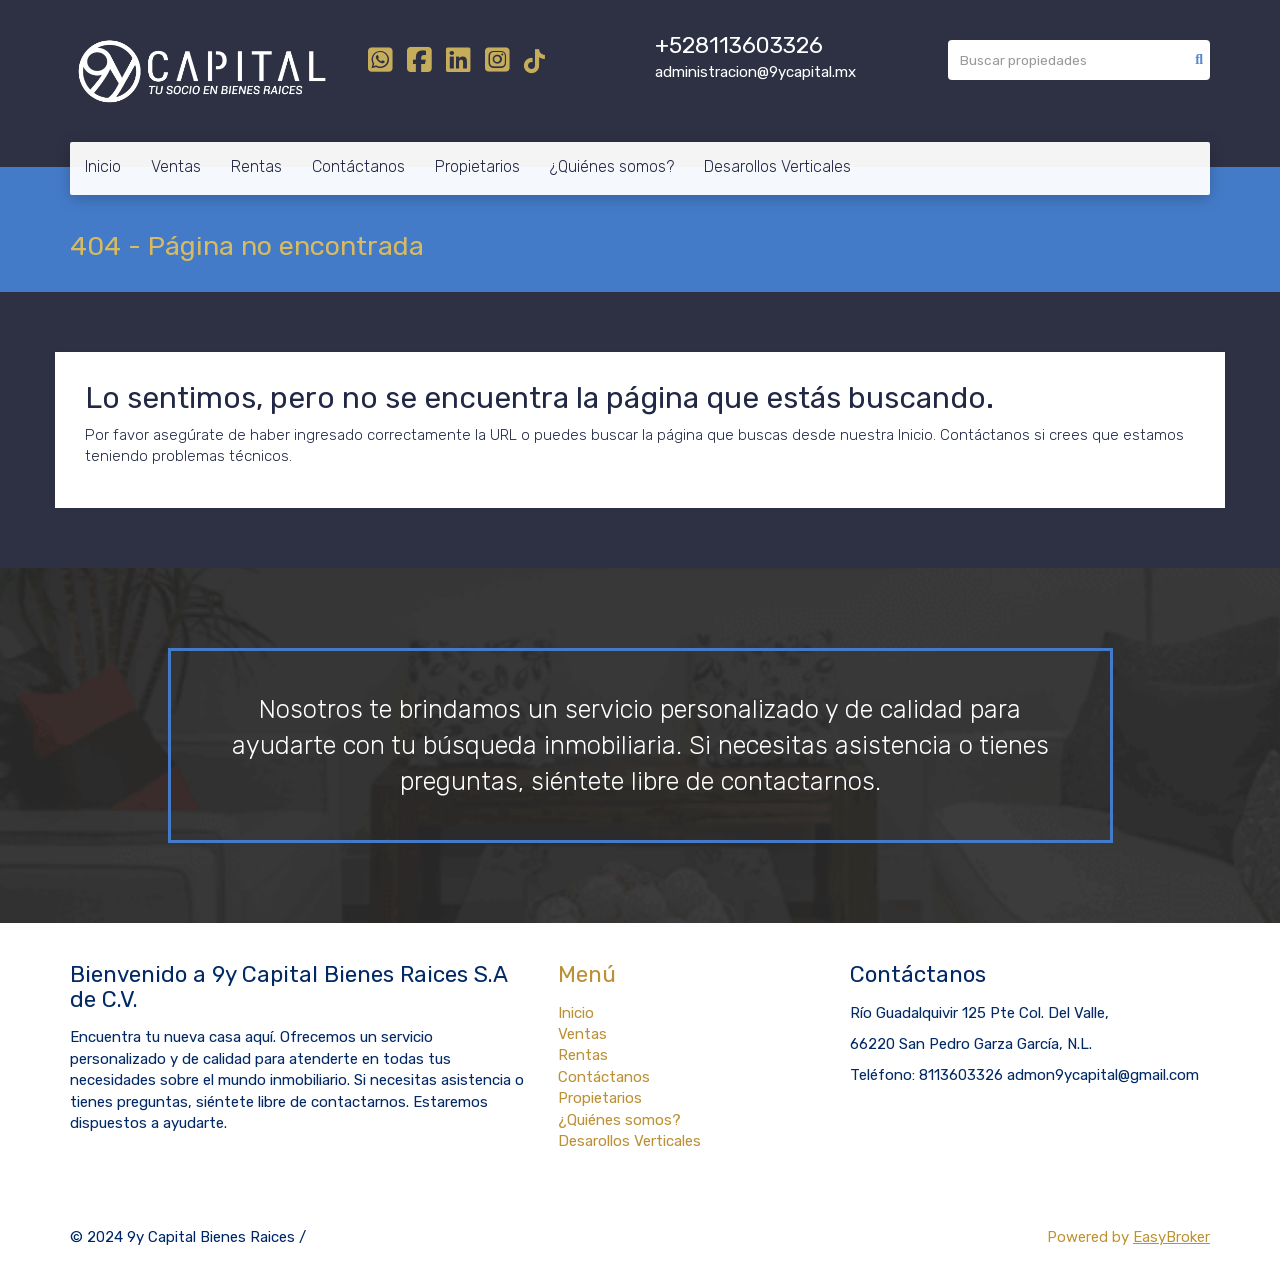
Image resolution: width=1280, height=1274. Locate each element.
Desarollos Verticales (777, 166)
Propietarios (477, 166)
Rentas (256, 166)
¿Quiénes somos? (612, 166)
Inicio (103, 166)
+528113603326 (739, 45)
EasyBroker (1171, 1237)
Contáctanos (358, 166)
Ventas (176, 166)
